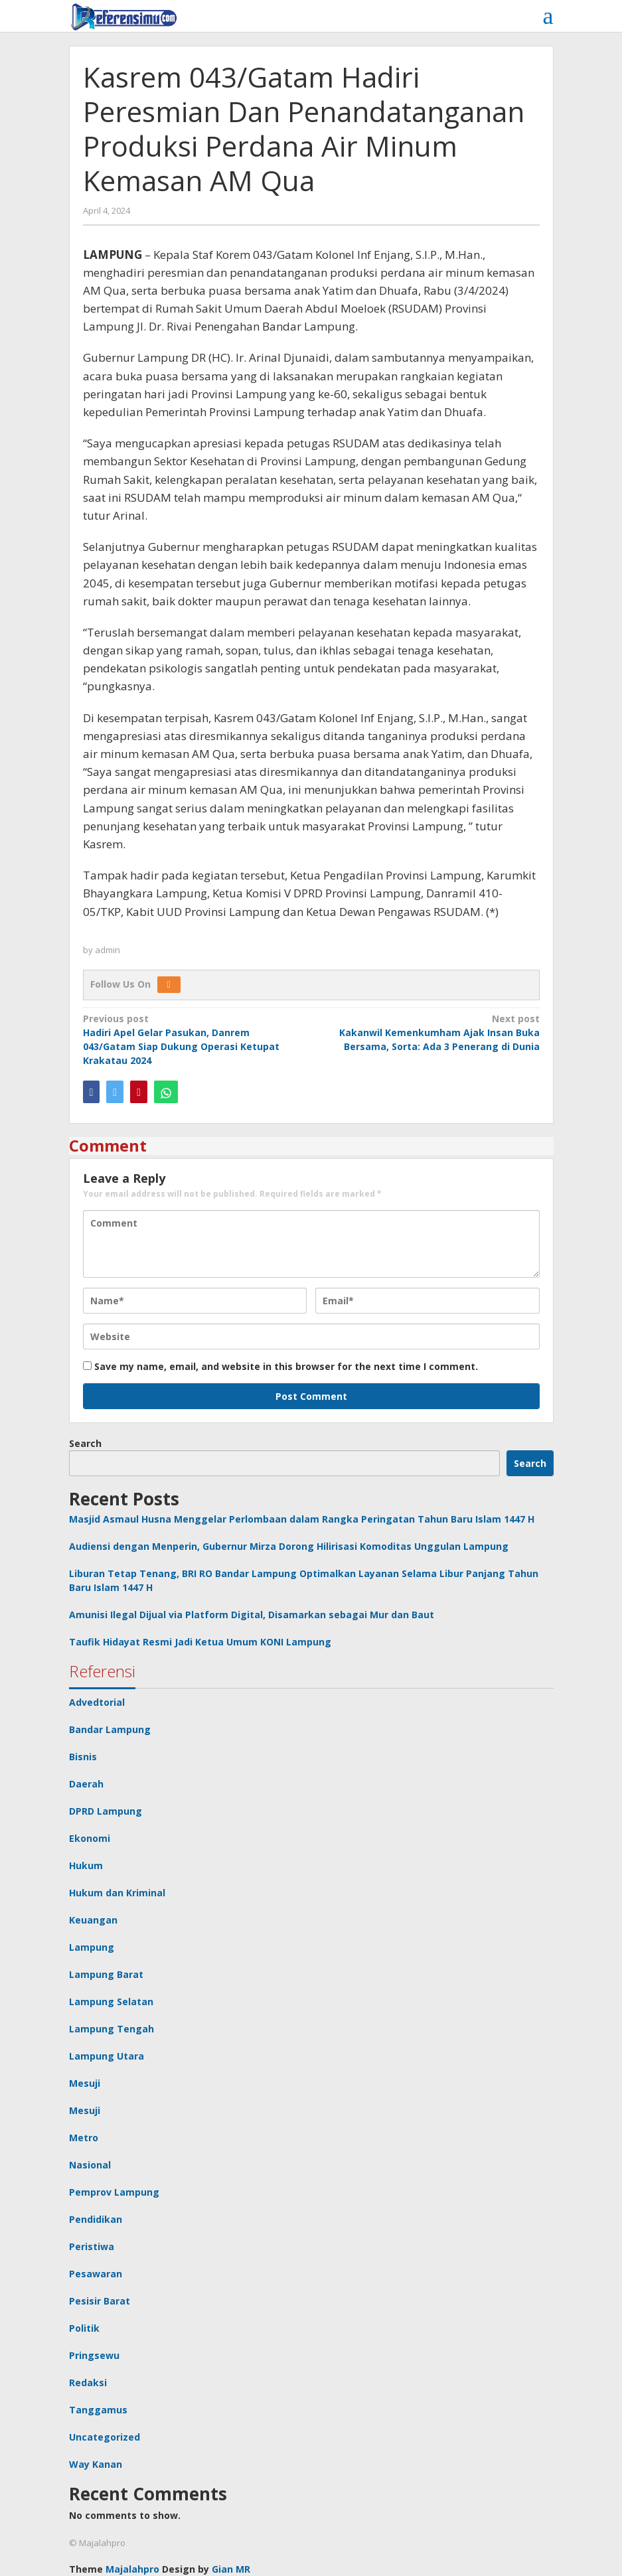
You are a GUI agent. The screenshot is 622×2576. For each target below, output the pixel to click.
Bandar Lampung (110, 1729)
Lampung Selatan (111, 2001)
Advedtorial (97, 1702)
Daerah (86, 1784)
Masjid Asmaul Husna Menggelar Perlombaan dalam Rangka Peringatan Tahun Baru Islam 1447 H (301, 1519)
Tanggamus (98, 2409)
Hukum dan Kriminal (117, 1892)
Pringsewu (94, 2355)
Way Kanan (95, 2464)
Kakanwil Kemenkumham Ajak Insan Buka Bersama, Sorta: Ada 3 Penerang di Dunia (429, 1032)
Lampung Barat (106, 1974)
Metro (83, 2137)
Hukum (86, 1865)
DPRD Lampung (105, 1811)
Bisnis (83, 1756)
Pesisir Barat (99, 2301)
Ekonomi (89, 1838)
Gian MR (231, 2569)
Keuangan (93, 1920)
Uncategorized (104, 2437)
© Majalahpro (97, 2543)
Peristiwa (91, 2246)
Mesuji (84, 2083)
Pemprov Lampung (114, 2192)
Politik (84, 2328)
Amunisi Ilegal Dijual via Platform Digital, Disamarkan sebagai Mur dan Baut (251, 1614)
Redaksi (88, 2382)
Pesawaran (95, 2273)
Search (85, 1443)
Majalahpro (132, 2569)
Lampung (91, 1947)
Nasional (90, 2165)
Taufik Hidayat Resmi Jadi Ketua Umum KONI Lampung (200, 1641)
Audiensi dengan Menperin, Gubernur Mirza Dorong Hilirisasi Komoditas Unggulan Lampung (288, 1546)
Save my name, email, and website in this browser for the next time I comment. (286, 1366)
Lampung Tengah (111, 2028)
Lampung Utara (106, 2056)
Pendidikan (95, 2219)
